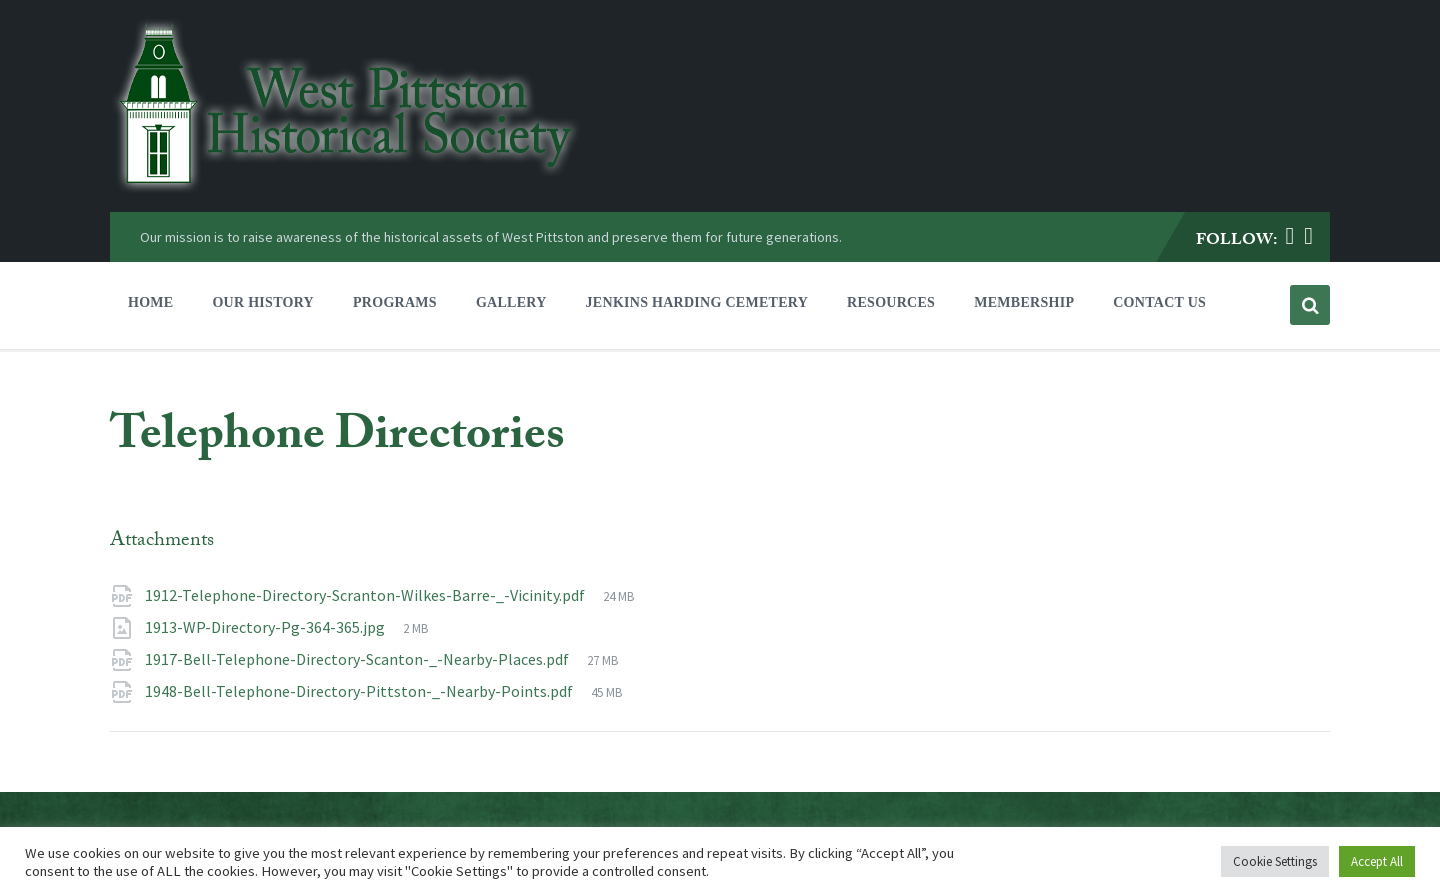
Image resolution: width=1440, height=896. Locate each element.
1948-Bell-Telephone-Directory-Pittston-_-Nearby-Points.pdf (360, 691)
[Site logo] (346, 188)
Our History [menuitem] (263, 302)
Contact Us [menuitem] (1159, 302)
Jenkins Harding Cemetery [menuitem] (697, 302)
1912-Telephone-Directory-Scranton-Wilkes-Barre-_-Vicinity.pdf (366, 595)
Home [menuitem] (150, 302)
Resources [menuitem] (891, 302)
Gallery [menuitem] (511, 302)
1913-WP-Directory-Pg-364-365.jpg (266, 627)
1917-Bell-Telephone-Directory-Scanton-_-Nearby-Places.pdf (358, 659)
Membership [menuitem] (1024, 302)
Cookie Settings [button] (1275, 861)
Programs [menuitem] (395, 302)
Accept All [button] (1377, 861)
